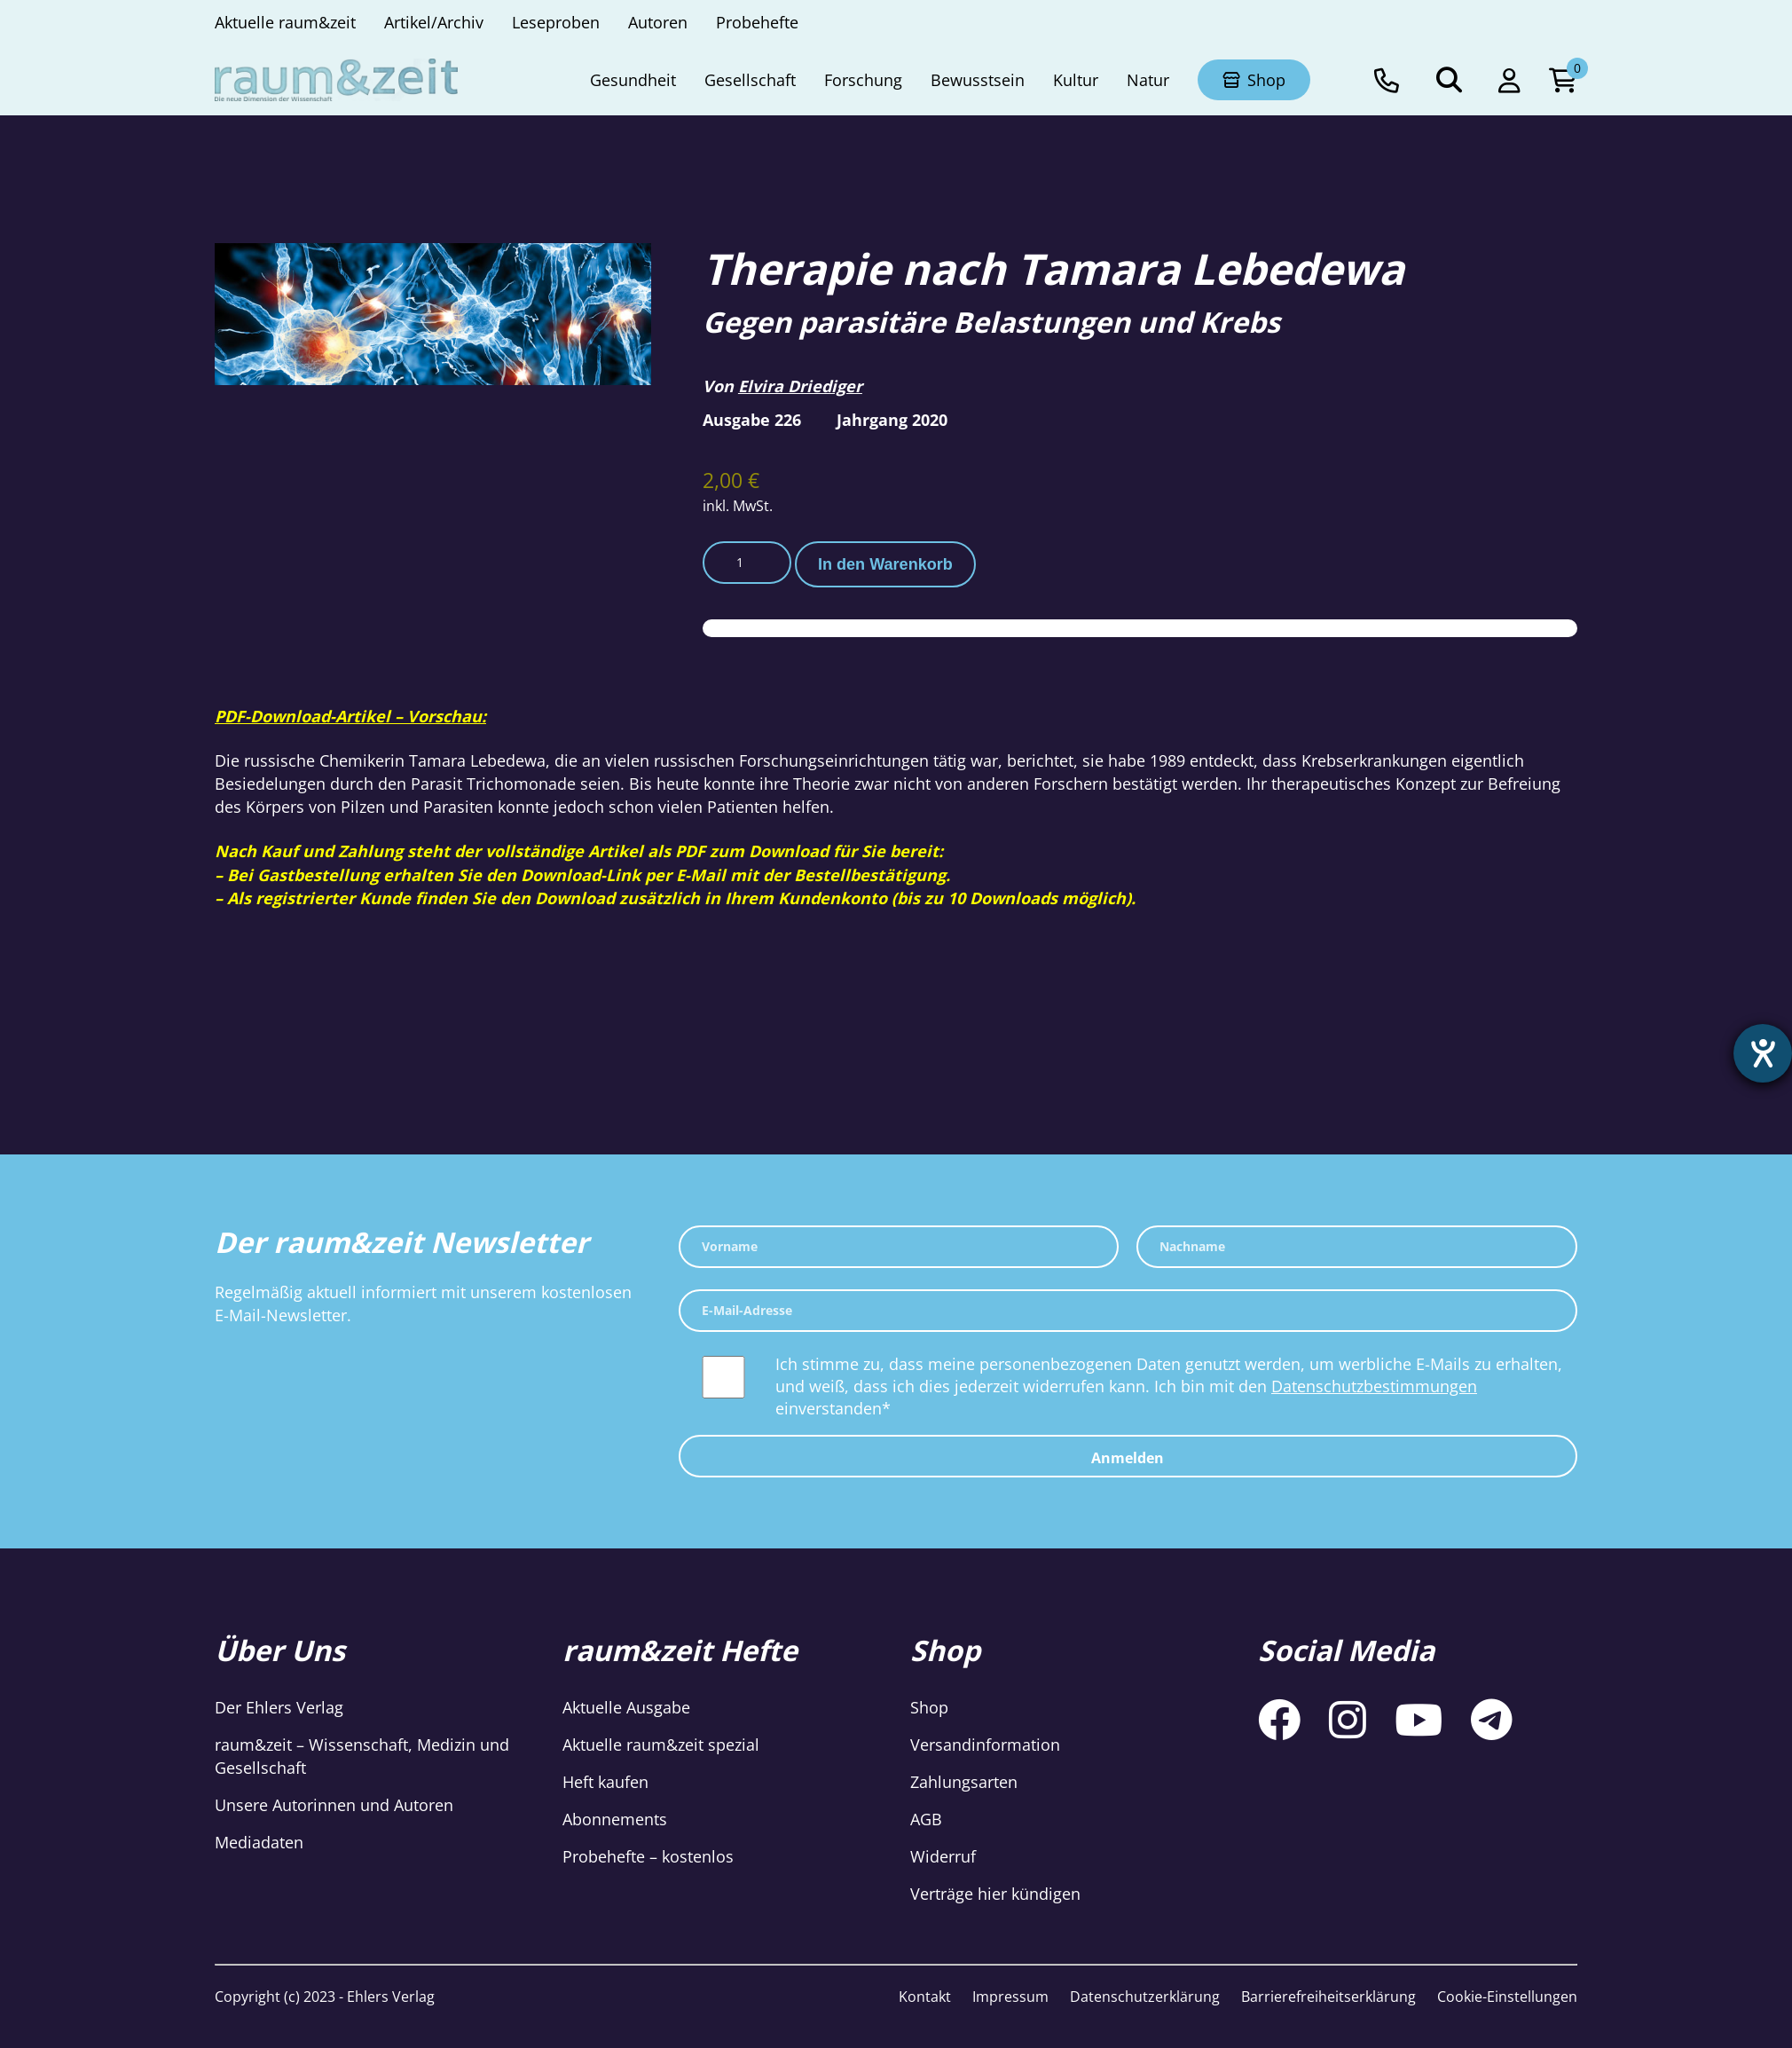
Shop (929, 1707)
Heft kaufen (605, 1781)
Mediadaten (259, 1842)
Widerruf (943, 1856)
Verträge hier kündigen (995, 1893)
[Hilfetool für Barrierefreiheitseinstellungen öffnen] (1762, 1053)
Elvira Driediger (800, 386)
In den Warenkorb (885, 564)
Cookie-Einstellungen (1507, 1996)
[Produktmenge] (747, 562)
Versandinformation (985, 1744)
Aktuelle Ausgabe (626, 1707)
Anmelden (1127, 1458)
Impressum (1010, 1996)
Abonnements (614, 1819)
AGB (926, 1819)
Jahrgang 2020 (892, 419)
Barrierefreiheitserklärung (1328, 1996)
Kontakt (925, 1996)
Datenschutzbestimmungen (1374, 1386)
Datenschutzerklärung (1145, 1996)
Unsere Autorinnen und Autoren (334, 1805)
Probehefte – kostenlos (648, 1856)
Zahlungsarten (964, 1781)
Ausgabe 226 (752, 419)
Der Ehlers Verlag (279, 1707)
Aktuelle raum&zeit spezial (660, 1744)
